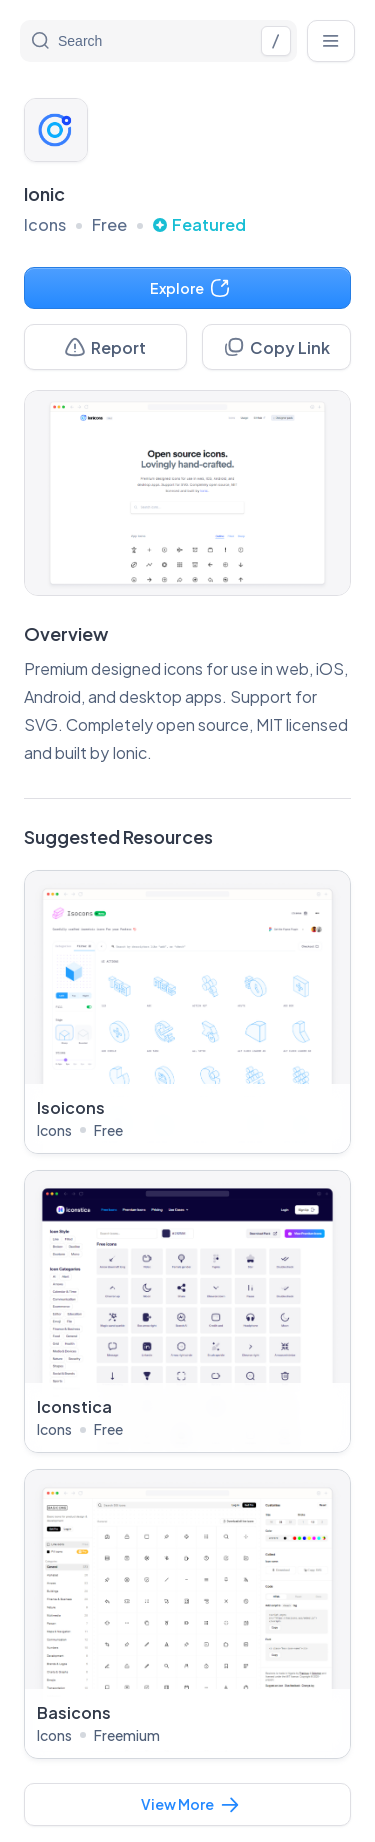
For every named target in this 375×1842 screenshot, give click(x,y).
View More (191, 1804)
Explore (190, 288)
